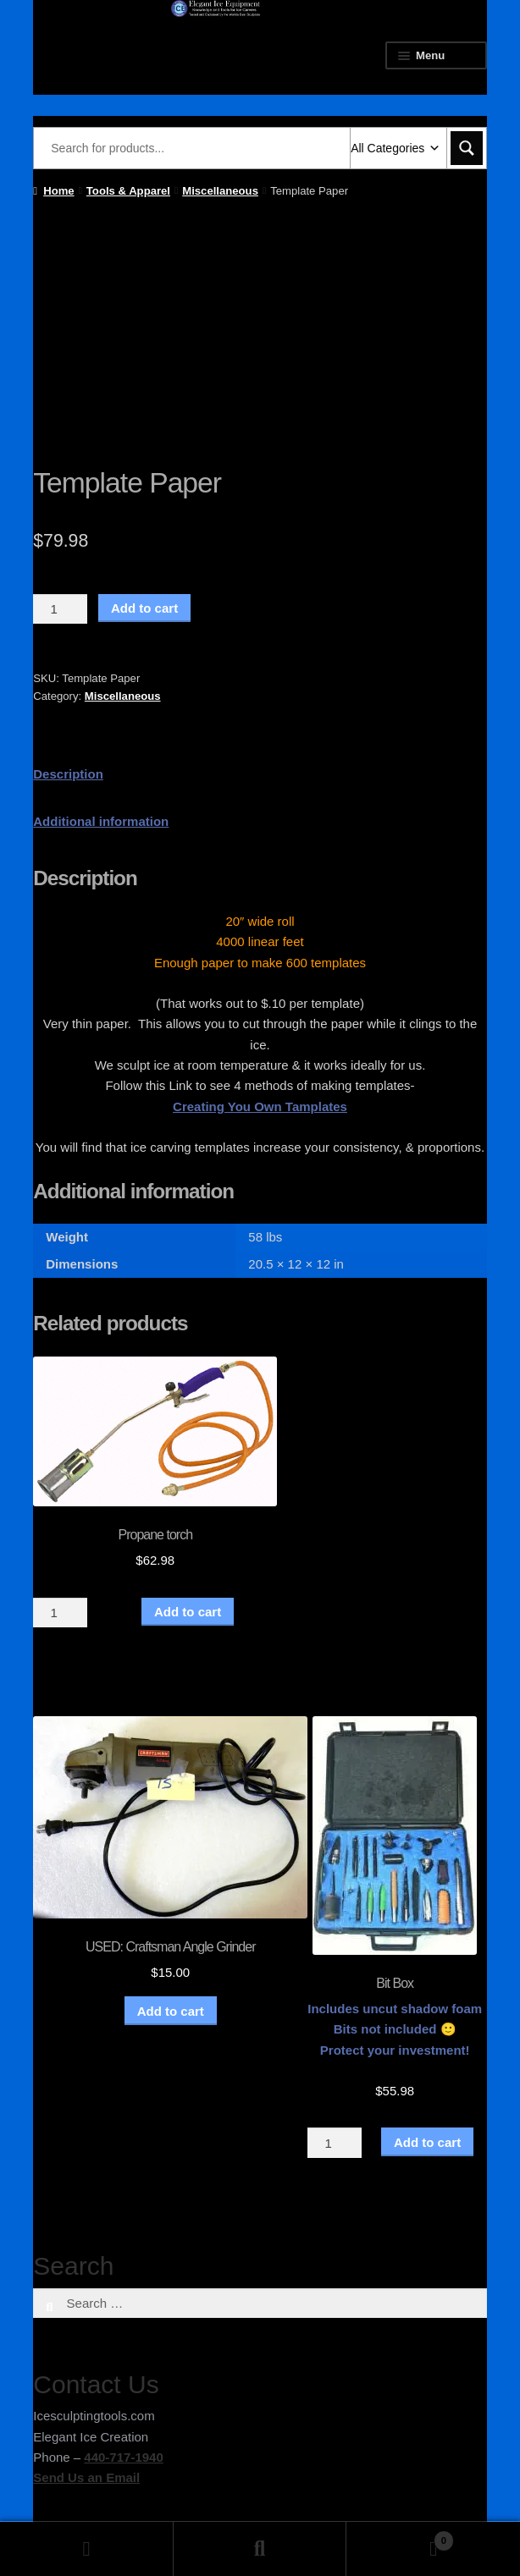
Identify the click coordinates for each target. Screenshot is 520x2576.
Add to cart (144, 608)
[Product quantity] (60, 609)
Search (260, 2549)
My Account (87, 2549)
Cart (400, 2537)
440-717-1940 (123, 2457)
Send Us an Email (86, 2477)
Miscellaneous (220, 190)
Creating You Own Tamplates (260, 1106)
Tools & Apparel (128, 190)
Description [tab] (68, 774)
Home (58, 190)
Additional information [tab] (101, 821)
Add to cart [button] (170, 2011)
